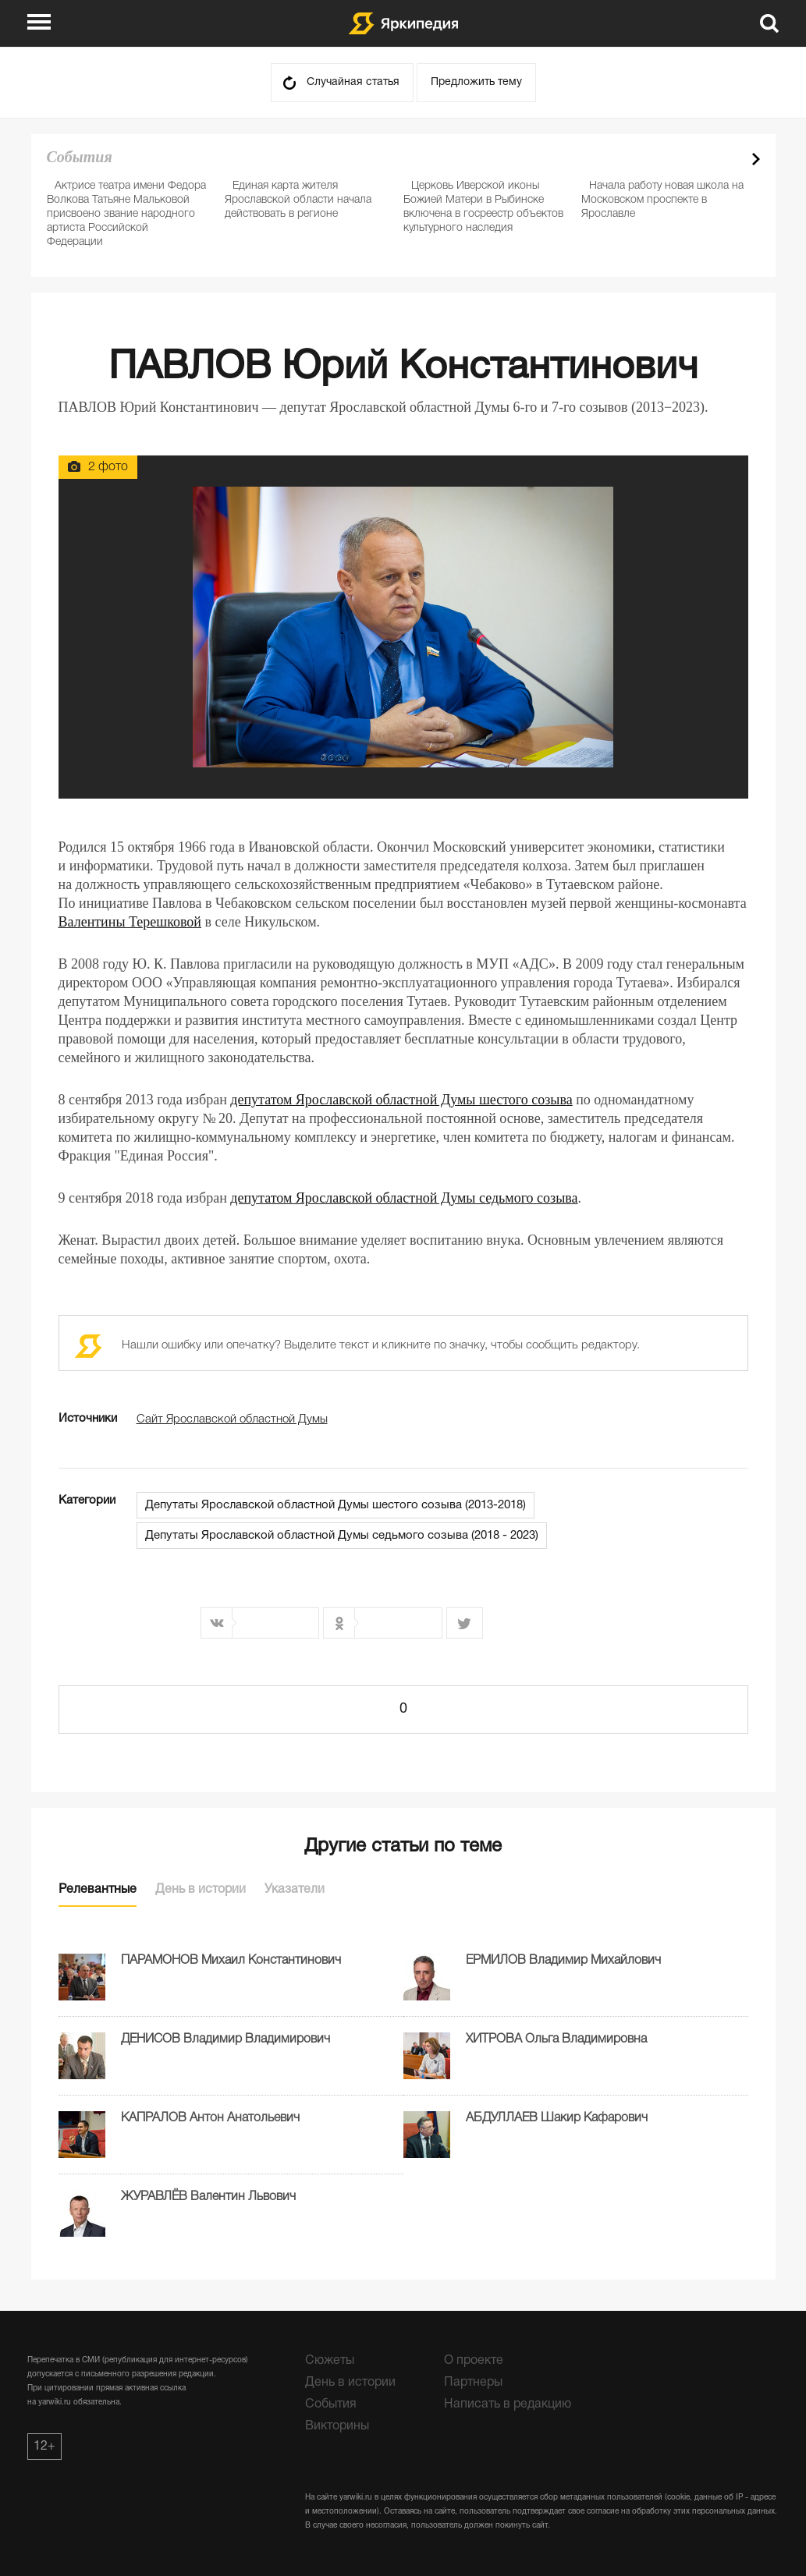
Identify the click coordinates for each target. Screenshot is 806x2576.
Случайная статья (353, 82)
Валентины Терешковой (130, 922)
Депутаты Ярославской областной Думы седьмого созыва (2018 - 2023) (341, 1535)
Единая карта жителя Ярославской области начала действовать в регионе (298, 200)
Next (756, 159)
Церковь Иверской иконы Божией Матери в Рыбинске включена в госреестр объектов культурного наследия (483, 207)
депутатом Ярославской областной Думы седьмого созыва (403, 1198)
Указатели (295, 1889)
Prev (729, 159)
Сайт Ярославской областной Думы (232, 1419)
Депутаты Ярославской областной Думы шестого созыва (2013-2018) (335, 1505)
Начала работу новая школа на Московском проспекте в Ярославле (662, 200)
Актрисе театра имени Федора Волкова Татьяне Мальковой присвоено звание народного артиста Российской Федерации (126, 214)
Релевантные (98, 1889)
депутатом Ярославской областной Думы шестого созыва (401, 1099)
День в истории (200, 1889)
